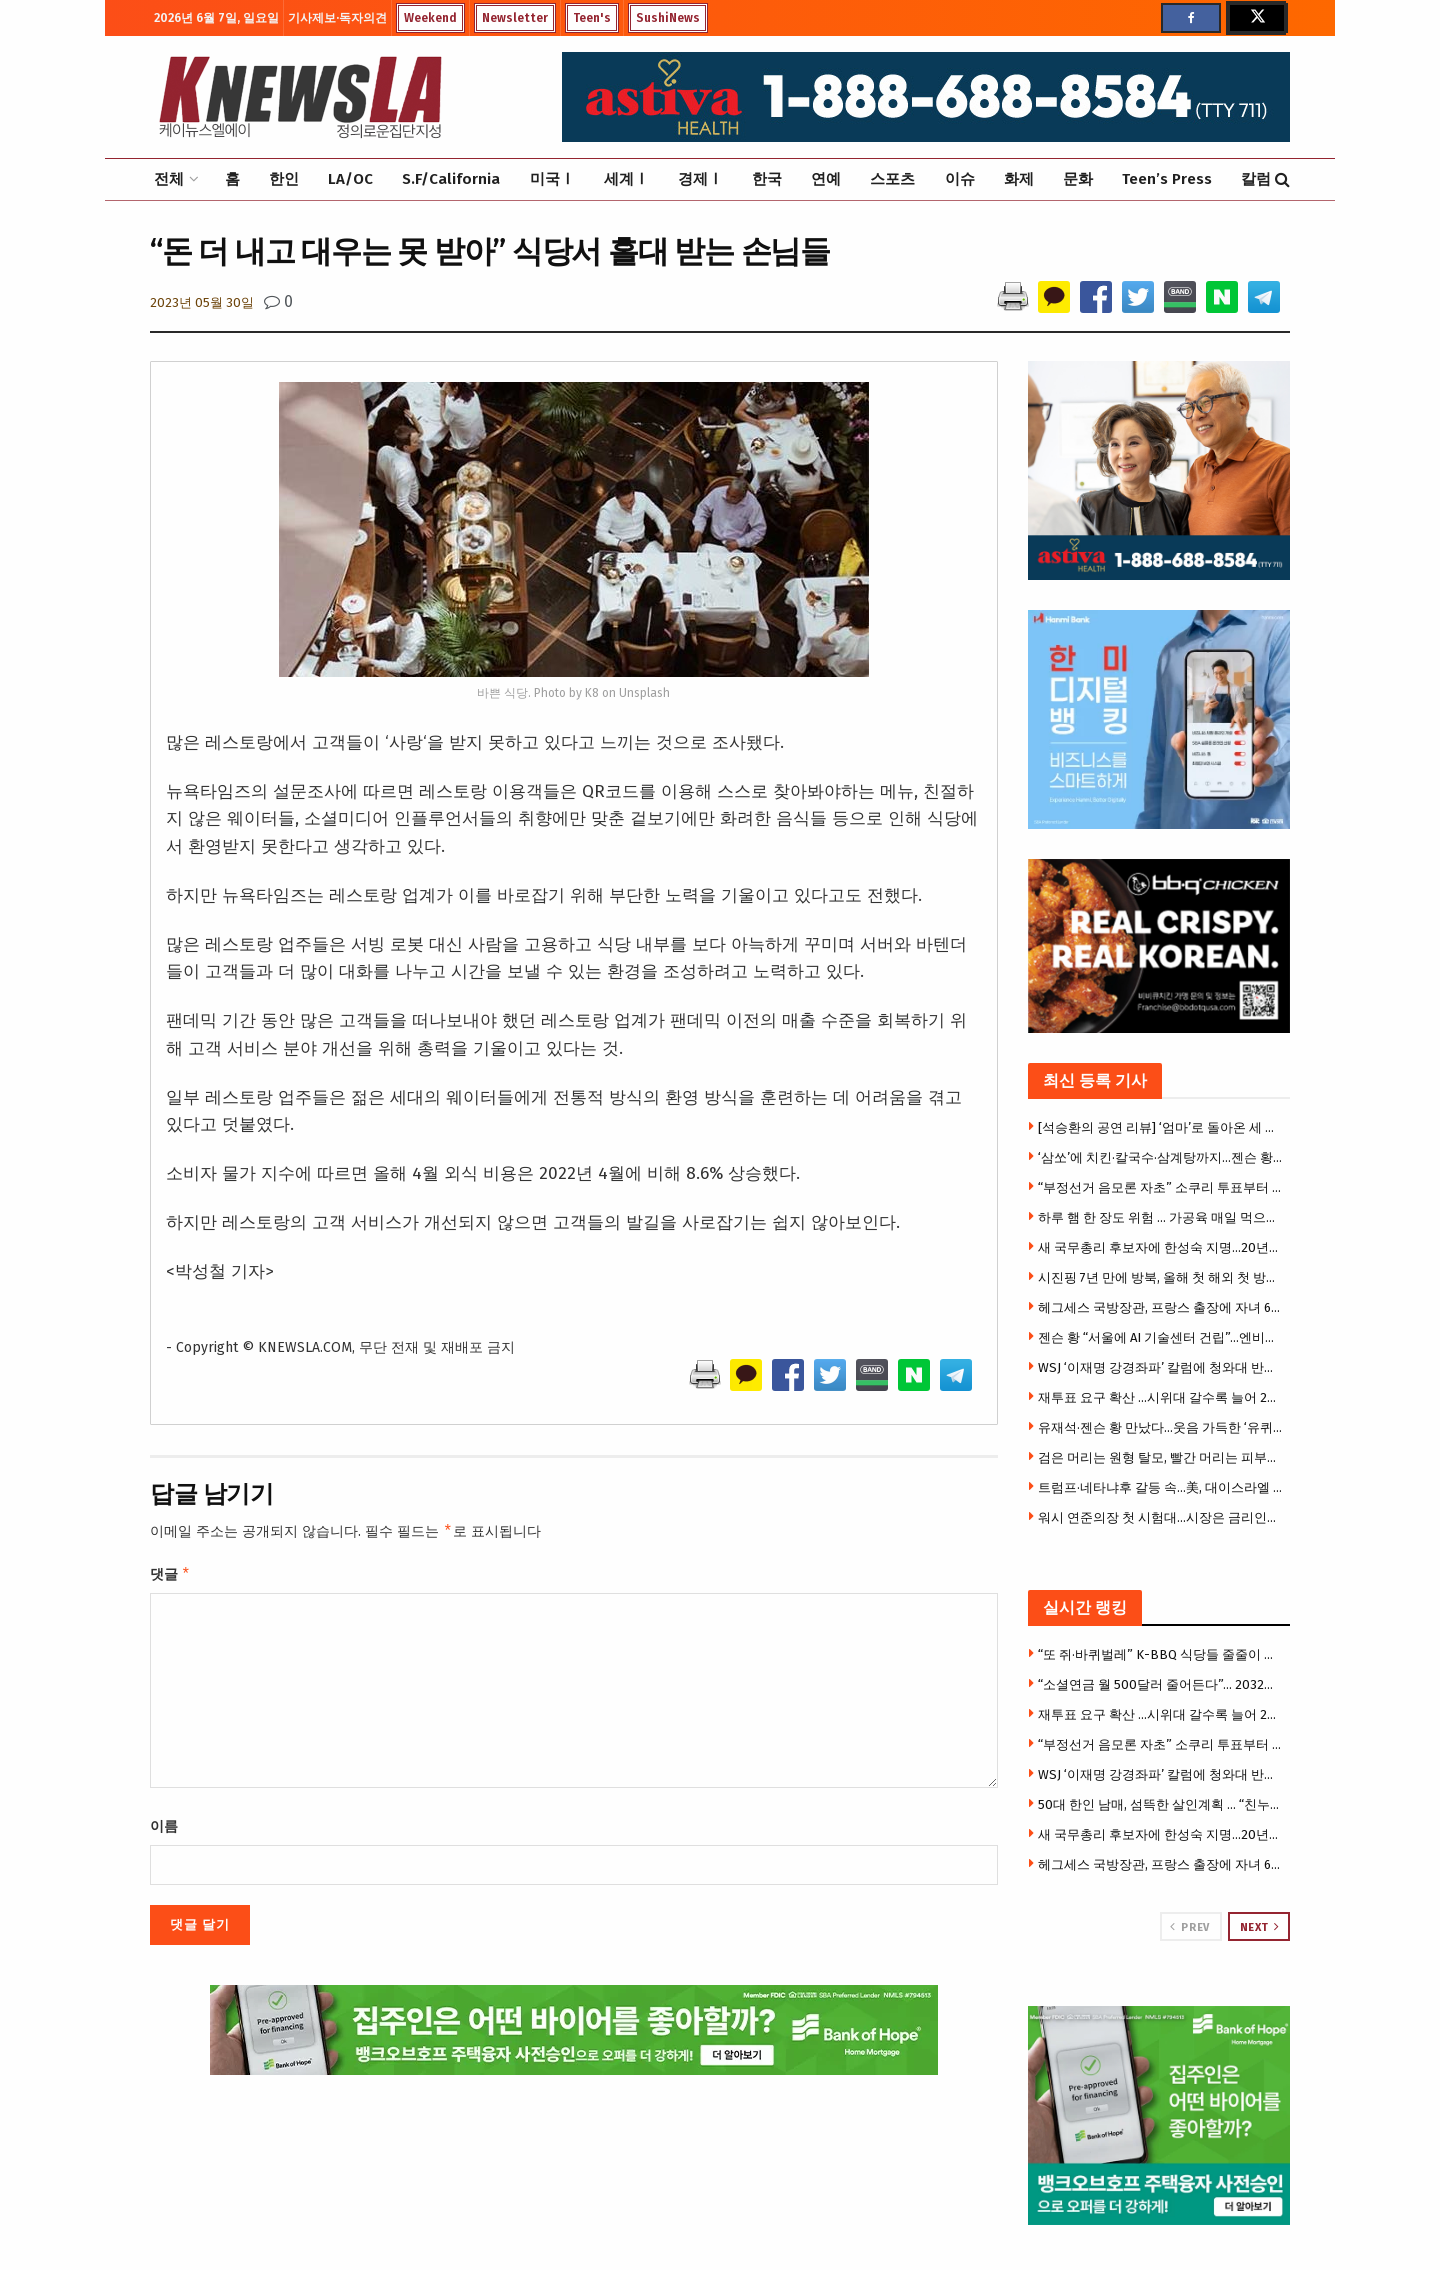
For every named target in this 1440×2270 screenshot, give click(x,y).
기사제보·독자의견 (337, 18)
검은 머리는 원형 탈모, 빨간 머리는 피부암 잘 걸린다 (1162, 1457)
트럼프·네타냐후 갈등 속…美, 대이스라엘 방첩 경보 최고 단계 (1162, 1487)
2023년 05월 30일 (202, 302)
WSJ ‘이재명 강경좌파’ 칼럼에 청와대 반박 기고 (1162, 1367)
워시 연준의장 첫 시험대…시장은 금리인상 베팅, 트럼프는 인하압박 (1162, 1517)
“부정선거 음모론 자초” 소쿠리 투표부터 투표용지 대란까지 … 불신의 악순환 (1162, 1187)
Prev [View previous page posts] (1189, 1927)
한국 (767, 179)
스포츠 (892, 179)
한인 (284, 179)
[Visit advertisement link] (1159, 2115)
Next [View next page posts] (1260, 1927)
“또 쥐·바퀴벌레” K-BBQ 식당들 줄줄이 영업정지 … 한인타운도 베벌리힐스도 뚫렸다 (1162, 1654)
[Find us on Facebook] (1191, 18)
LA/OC (350, 179)
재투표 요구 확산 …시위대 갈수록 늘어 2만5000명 (1162, 1397)
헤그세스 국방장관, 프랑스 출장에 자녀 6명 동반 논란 (1162, 1307)
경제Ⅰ (700, 179)
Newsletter (515, 18)
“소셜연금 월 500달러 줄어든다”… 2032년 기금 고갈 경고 (1162, 1684)
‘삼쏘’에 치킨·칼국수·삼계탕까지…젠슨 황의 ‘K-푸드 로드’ (1162, 1157)
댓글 (170, 1577)
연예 (826, 179)
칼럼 (1256, 179)
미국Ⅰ (552, 179)
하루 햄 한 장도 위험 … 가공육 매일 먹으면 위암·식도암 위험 (1162, 1217)
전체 (169, 179)
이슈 (960, 179)
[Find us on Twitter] (1256, 18)
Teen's (592, 18)
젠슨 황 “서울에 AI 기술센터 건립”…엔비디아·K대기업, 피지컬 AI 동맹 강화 (1162, 1337)
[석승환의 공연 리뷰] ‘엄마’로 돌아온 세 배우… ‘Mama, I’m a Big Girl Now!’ (1162, 1127)
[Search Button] (1282, 179)
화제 (1019, 179)
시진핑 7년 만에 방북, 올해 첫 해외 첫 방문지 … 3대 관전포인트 (1162, 1277)
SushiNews (668, 18)
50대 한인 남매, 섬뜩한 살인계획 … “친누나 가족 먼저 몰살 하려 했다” (1162, 1804)
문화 (1078, 179)
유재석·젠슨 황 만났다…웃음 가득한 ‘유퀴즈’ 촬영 (1162, 1427)
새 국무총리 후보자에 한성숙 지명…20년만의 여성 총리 (1162, 1247)
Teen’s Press (1167, 179)
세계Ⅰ (626, 179)
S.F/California (451, 179)
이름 (164, 1830)
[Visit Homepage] (300, 97)
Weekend (430, 18)
